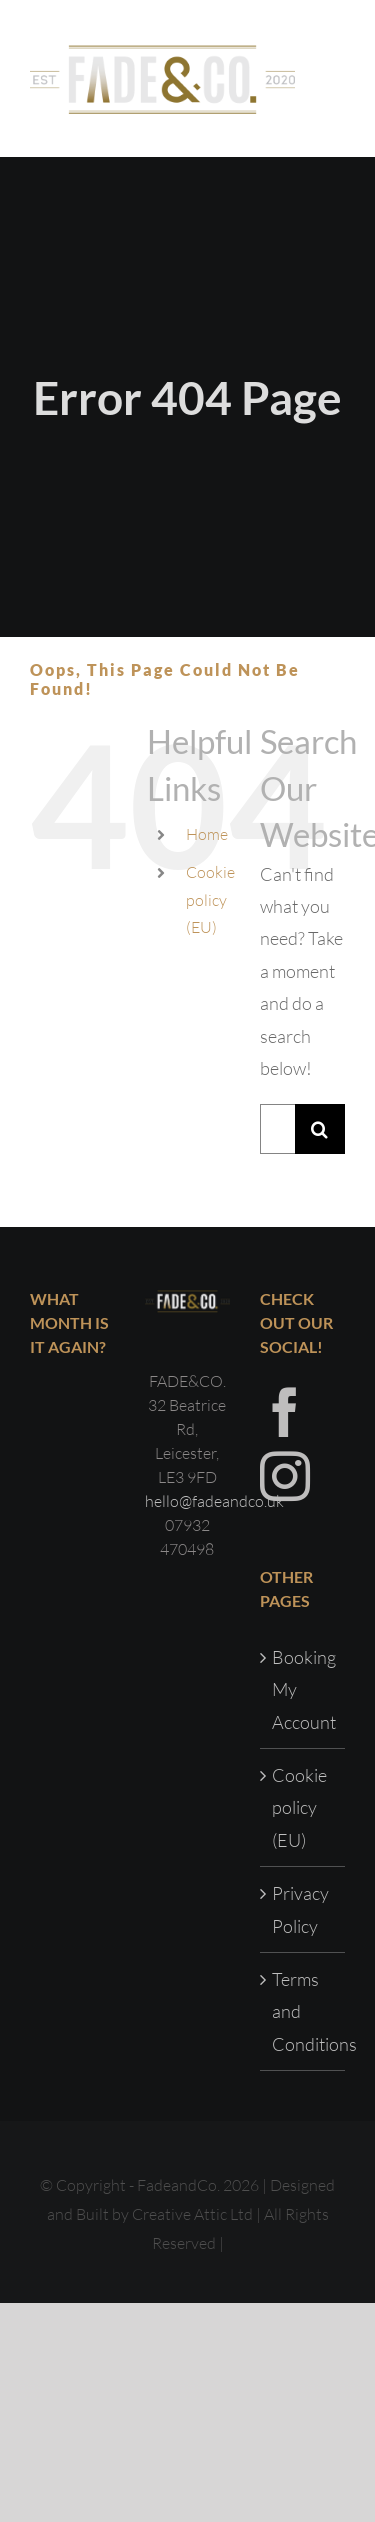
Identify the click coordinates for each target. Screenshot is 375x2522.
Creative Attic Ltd (192, 2214)
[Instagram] (285, 1476)
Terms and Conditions (303, 2011)
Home (207, 834)
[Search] (320, 1129)
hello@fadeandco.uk (214, 1501)
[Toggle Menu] (330, 79)
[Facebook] (285, 1412)
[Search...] (277, 1129)
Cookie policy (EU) (210, 899)
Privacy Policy (300, 1909)
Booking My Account (303, 1689)
